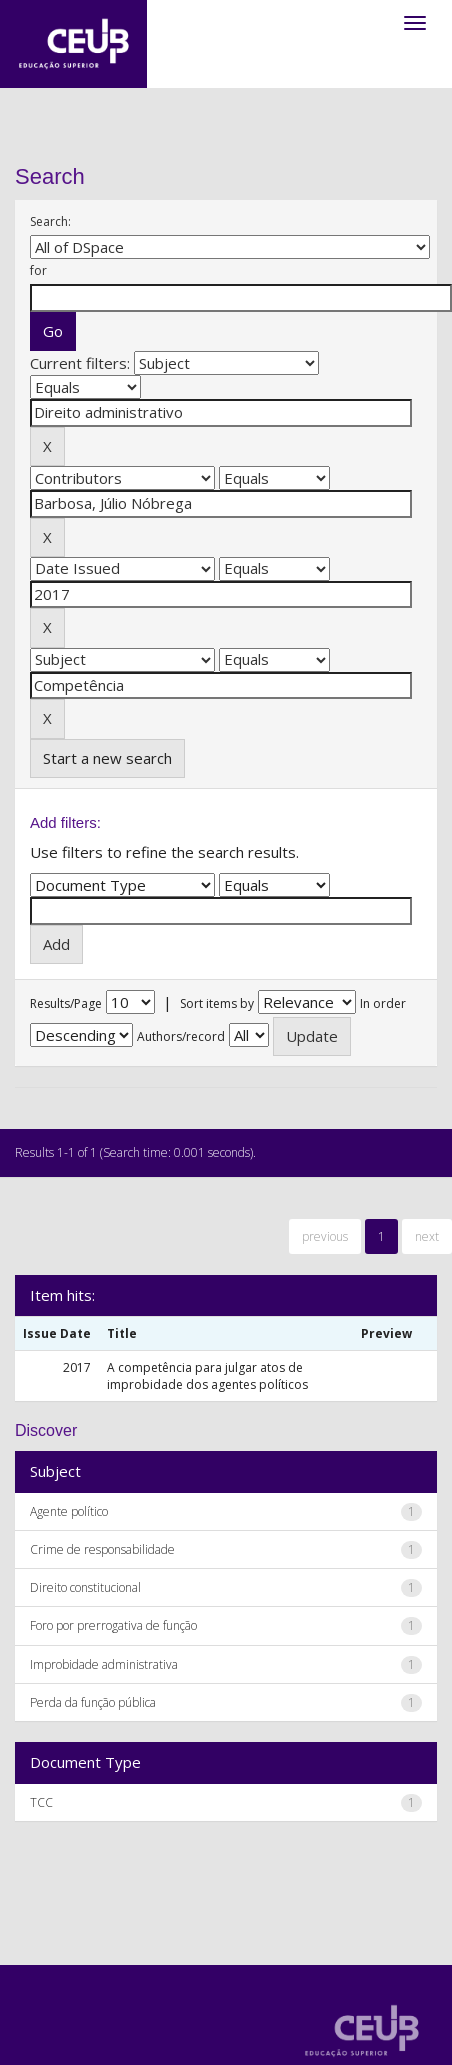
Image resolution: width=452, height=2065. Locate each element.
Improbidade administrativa (104, 1664)
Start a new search (107, 758)
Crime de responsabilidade (102, 1549)
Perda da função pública (93, 1702)
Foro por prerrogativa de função (113, 1625)
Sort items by (217, 1003)
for (38, 270)
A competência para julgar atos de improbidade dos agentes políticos (207, 1376)
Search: (50, 221)
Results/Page (66, 1003)
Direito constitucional (85, 1587)
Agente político (69, 1511)
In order (383, 1003)
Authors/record (181, 1036)
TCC (41, 1802)
